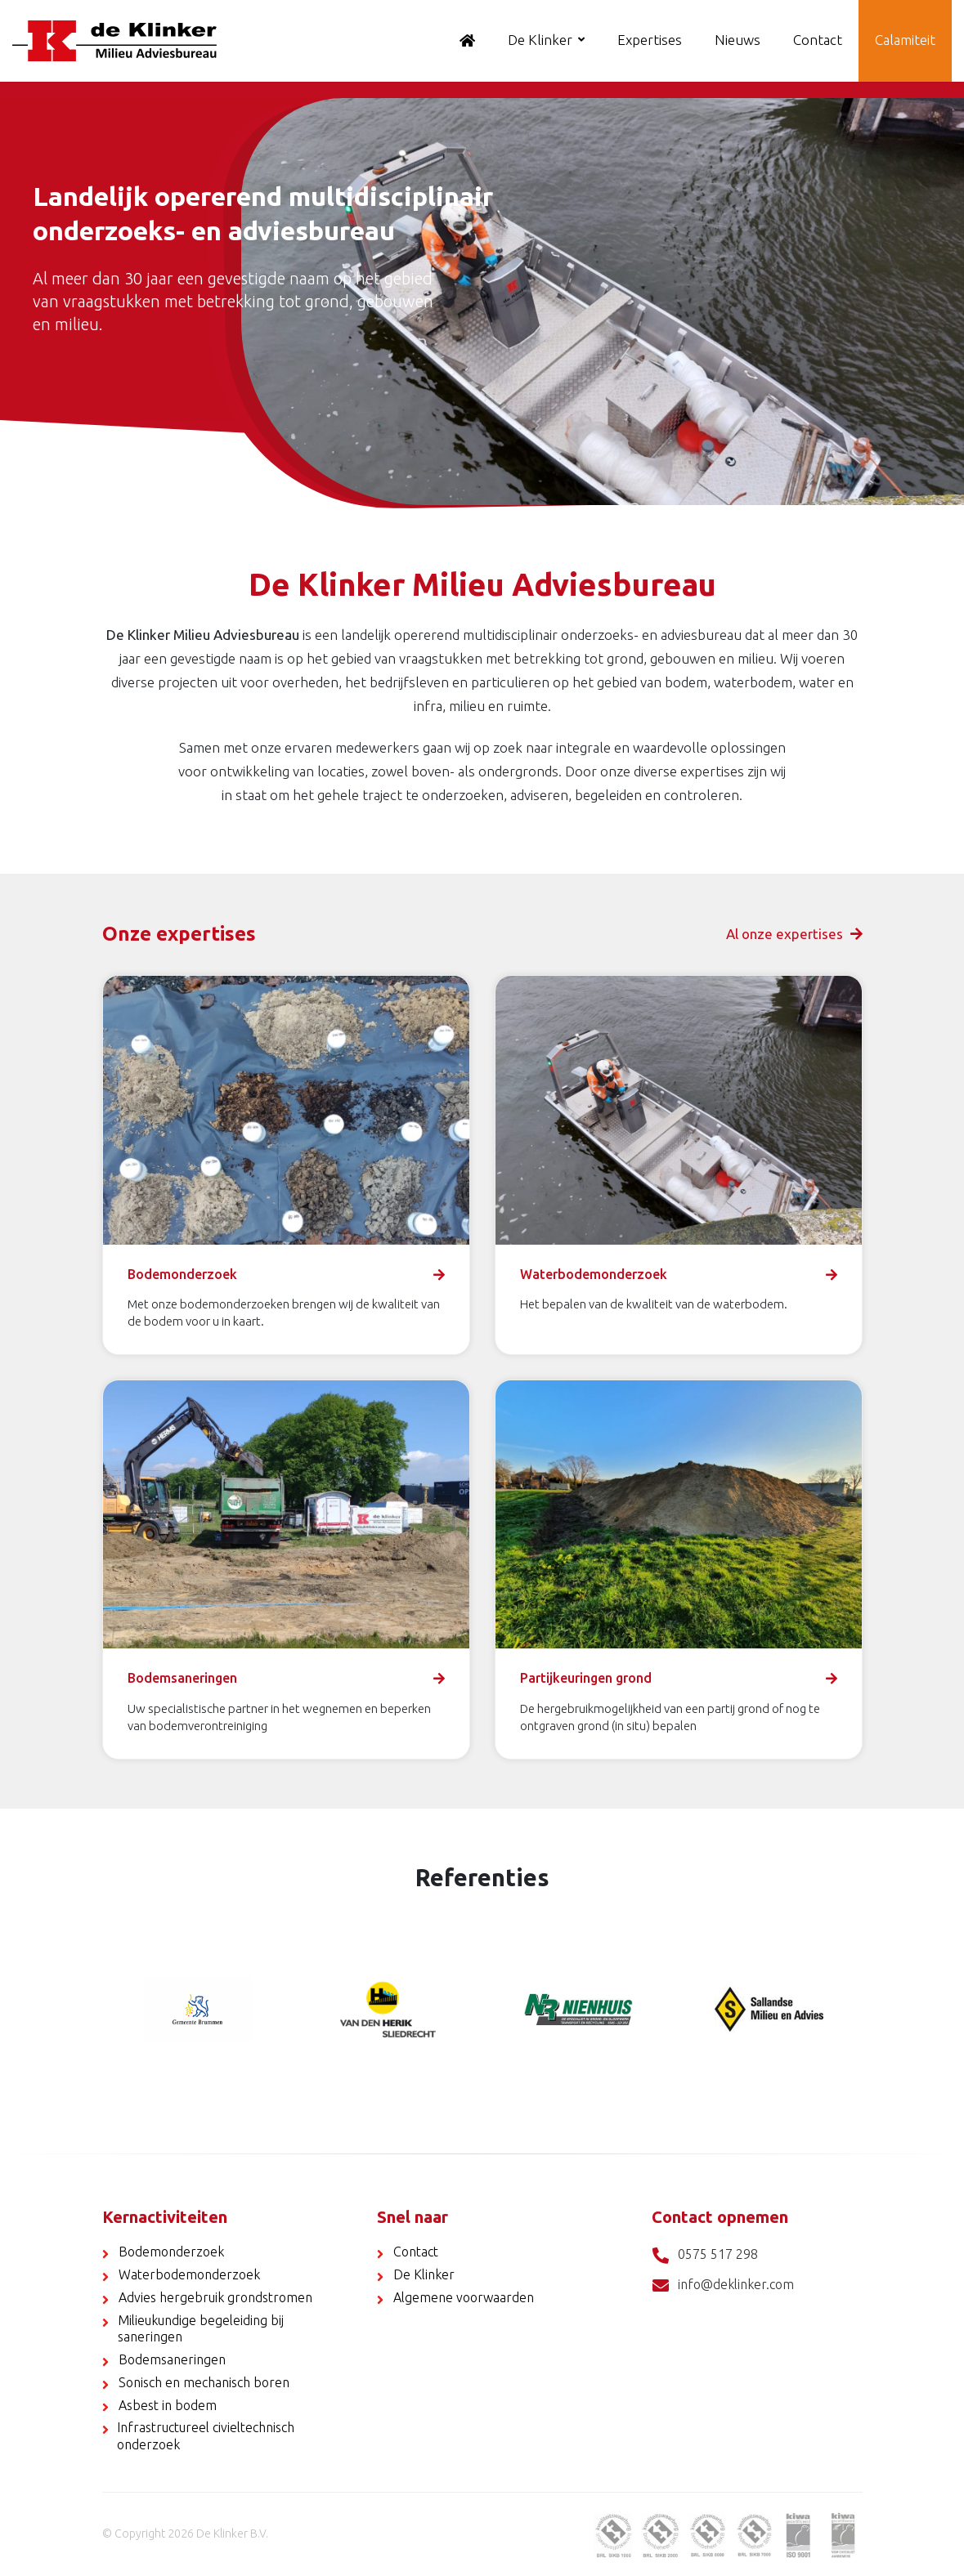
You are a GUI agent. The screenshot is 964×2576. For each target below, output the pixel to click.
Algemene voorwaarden (463, 2297)
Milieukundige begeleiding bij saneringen (201, 2329)
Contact (817, 39)
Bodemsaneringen (172, 2359)
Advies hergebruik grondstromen (215, 2297)
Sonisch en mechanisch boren (204, 2382)
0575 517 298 (705, 2255)
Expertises (649, 39)
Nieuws (737, 39)
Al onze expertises (794, 933)
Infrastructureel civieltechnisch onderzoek (205, 2436)
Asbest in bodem (168, 2405)
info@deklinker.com (723, 2285)
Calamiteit (905, 39)
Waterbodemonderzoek (189, 2274)
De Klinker (540, 39)
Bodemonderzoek (171, 2251)
